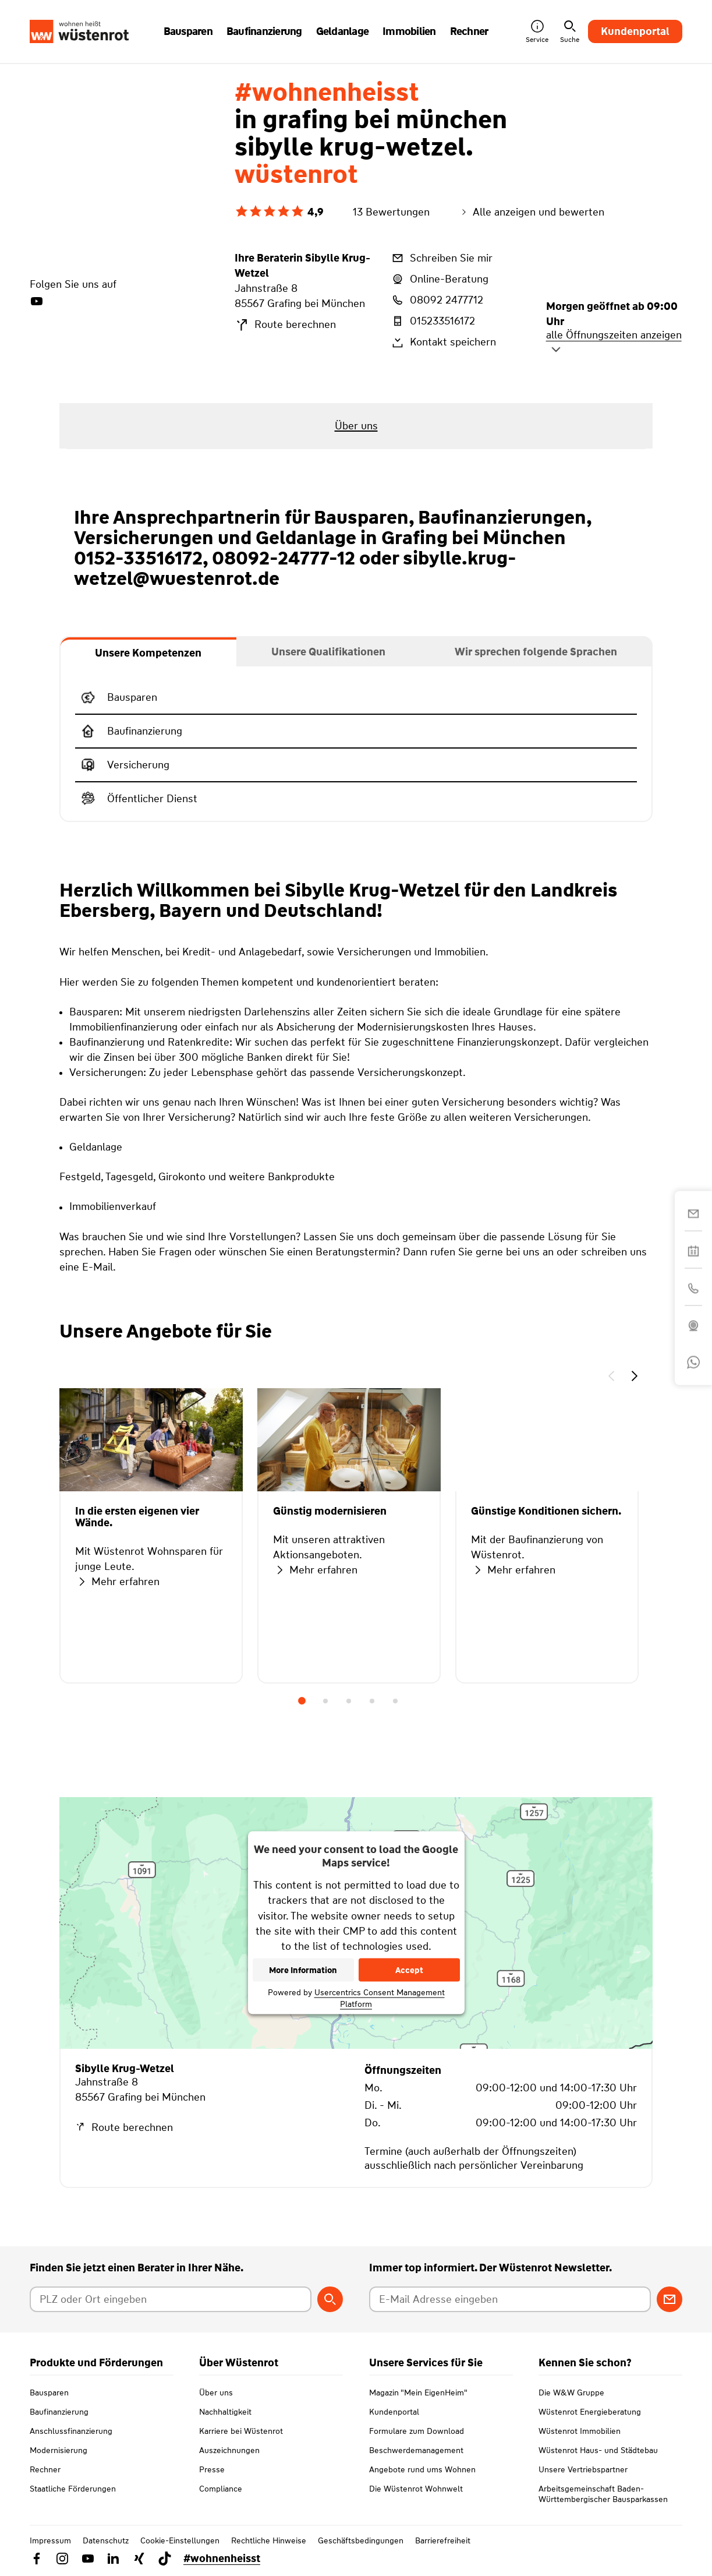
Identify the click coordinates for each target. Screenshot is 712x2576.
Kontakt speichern (443, 342)
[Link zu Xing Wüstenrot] (139, 2558)
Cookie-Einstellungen (179, 2540)
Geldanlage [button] (342, 31)
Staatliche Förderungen (73, 2488)
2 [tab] (325, 1701)
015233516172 (432, 321)
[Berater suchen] (330, 2299)
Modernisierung (58, 2450)
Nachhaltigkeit (225, 2411)
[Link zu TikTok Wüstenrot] (165, 2558)
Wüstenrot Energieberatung (590, 2411)
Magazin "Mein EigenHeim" (418, 2392)
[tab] (148, 651)
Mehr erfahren (117, 1582)
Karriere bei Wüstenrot (241, 2431)
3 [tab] (348, 1701)
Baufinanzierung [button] (264, 31)
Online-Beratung (439, 279)
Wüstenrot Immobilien (580, 2431)
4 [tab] (372, 1701)
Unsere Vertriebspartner (583, 2469)
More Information (303, 1969)
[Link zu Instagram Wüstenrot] (62, 2558)
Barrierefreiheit (442, 2540)
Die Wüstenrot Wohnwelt (416, 2488)
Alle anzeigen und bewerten (531, 212)
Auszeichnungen (229, 2450)
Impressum (50, 2540)
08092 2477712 (436, 300)
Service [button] (537, 31)
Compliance (220, 2488)
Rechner (45, 2469)
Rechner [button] (469, 31)
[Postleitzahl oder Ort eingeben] (170, 2299)
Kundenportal (635, 31)
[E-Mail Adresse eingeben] (510, 2299)
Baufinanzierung (59, 2411)
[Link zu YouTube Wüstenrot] (88, 2558)
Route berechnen (285, 325)
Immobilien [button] (409, 31)
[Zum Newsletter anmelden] (669, 2299)
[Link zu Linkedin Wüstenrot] (113, 2558)
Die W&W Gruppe (571, 2392)
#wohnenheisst (221, 2559)
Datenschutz (106, 2540)
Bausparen (49, 2392)
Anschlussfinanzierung (71, 2431)
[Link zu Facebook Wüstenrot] (37, 2558)
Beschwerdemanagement (416, 2450)
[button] (611, 1378)
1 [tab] (302, 1701)
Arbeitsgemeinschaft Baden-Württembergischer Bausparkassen (603, 2493)
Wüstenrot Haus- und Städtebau (598, 2450)
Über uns (216, 2392)
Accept (409, 1969)
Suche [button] (569, 31)
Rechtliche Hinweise (268, 2540)
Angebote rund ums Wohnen (422, 2469)
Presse (212, 2469)
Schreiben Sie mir (441, 258)
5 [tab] (395, 1701)
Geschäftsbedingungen (360, 2540)
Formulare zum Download (416, 2431)
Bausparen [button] (188, 31)
